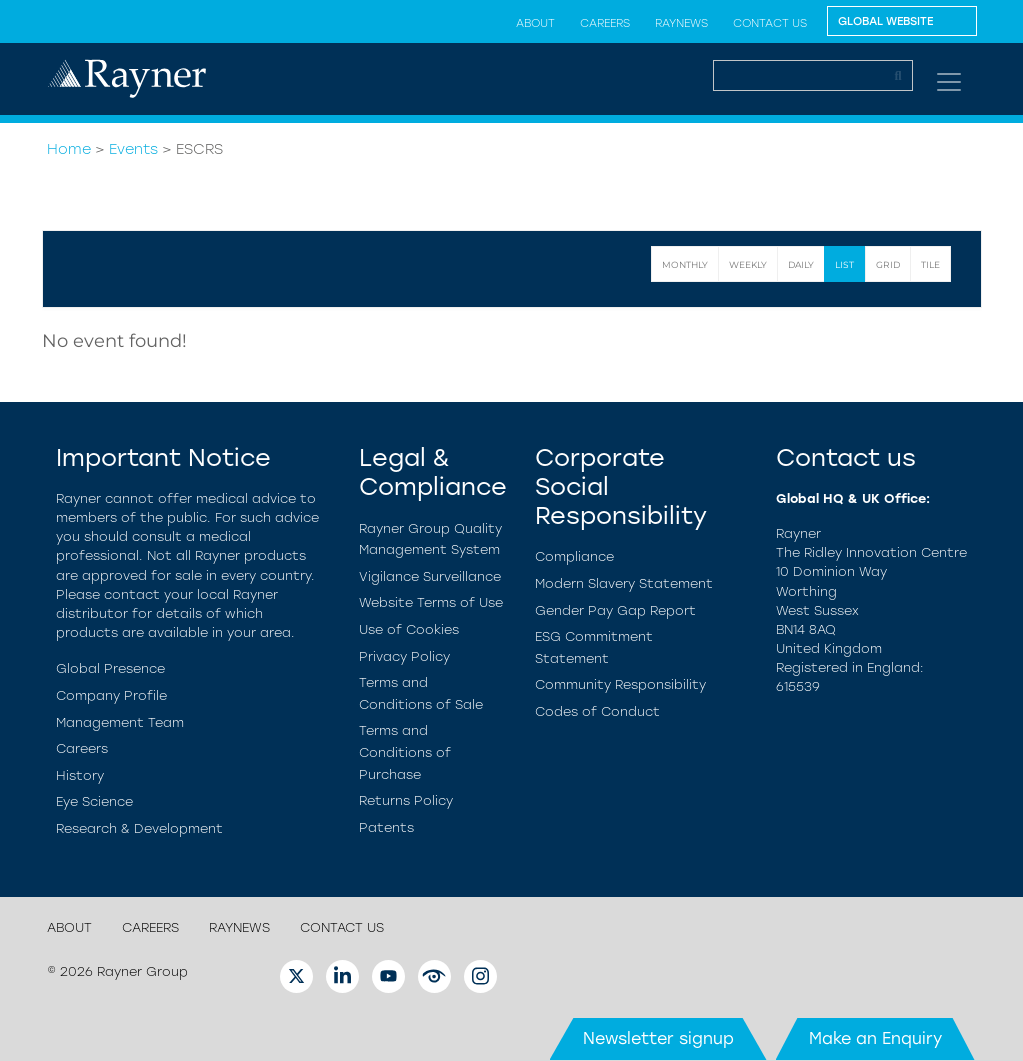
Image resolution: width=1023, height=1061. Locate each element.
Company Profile (111, 695)
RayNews (681, 23)
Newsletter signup (658, 1038)
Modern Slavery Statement (624, 583)
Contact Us (770, 23)
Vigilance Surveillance (430, 576)
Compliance (574, 556)
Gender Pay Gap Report (615, 610)
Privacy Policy (404, 656)
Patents (386, 827)
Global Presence (110, 668)
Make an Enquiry (875, 1038)
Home (69, 149)
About (535, 23)
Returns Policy (406, 800)
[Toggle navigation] (949, 82)
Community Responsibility (620, 684)
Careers (605, 23)
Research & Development (139, 828)
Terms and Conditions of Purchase (405, 752)
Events (133, 149)
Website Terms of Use (431, 602)
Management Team (120, 722)
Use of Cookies (409, 629)
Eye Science (94, 801)
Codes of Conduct (597, 711)
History (80, 775)
